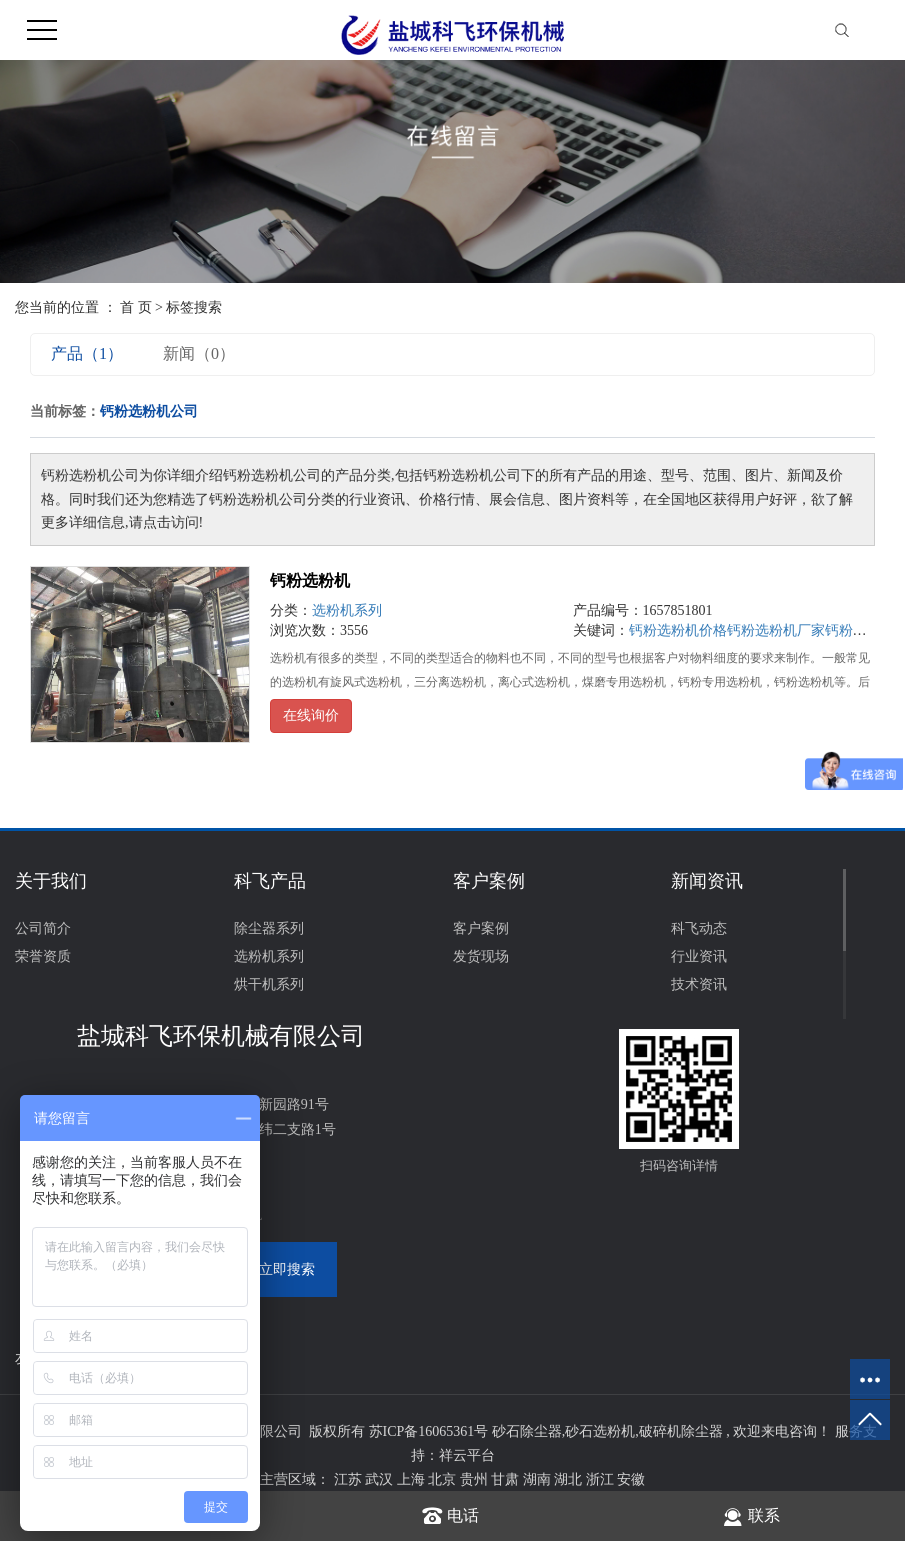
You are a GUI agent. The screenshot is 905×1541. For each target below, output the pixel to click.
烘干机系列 (269, 984)
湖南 (539, 1479)
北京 (444, 1479)
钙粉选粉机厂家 (776, 630)
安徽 (631, 1479)
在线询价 (311, 715)
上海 (413, 1479)
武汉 (381, 1479)
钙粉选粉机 (310, 580)
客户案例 (481, 928)
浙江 (602, 1479)
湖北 (570, 1479)
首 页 (136, 307)
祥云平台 (467, 1455)
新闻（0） (199, 353)
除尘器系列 (269, 928)
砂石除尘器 (527, 1431)
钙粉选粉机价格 (678, 630)
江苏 (350, 1479)
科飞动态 (699, 928)
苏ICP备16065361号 (429, 1431)
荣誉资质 (43, 956)
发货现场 (481, 956)
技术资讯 (699, 984)
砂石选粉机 (600, 1431)
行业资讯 (699, 956)
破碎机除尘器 (681, 1431)
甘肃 (507, 1479)
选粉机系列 (347, 610)
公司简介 (43, 928)
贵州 (476, 1479)
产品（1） (87, 353)
